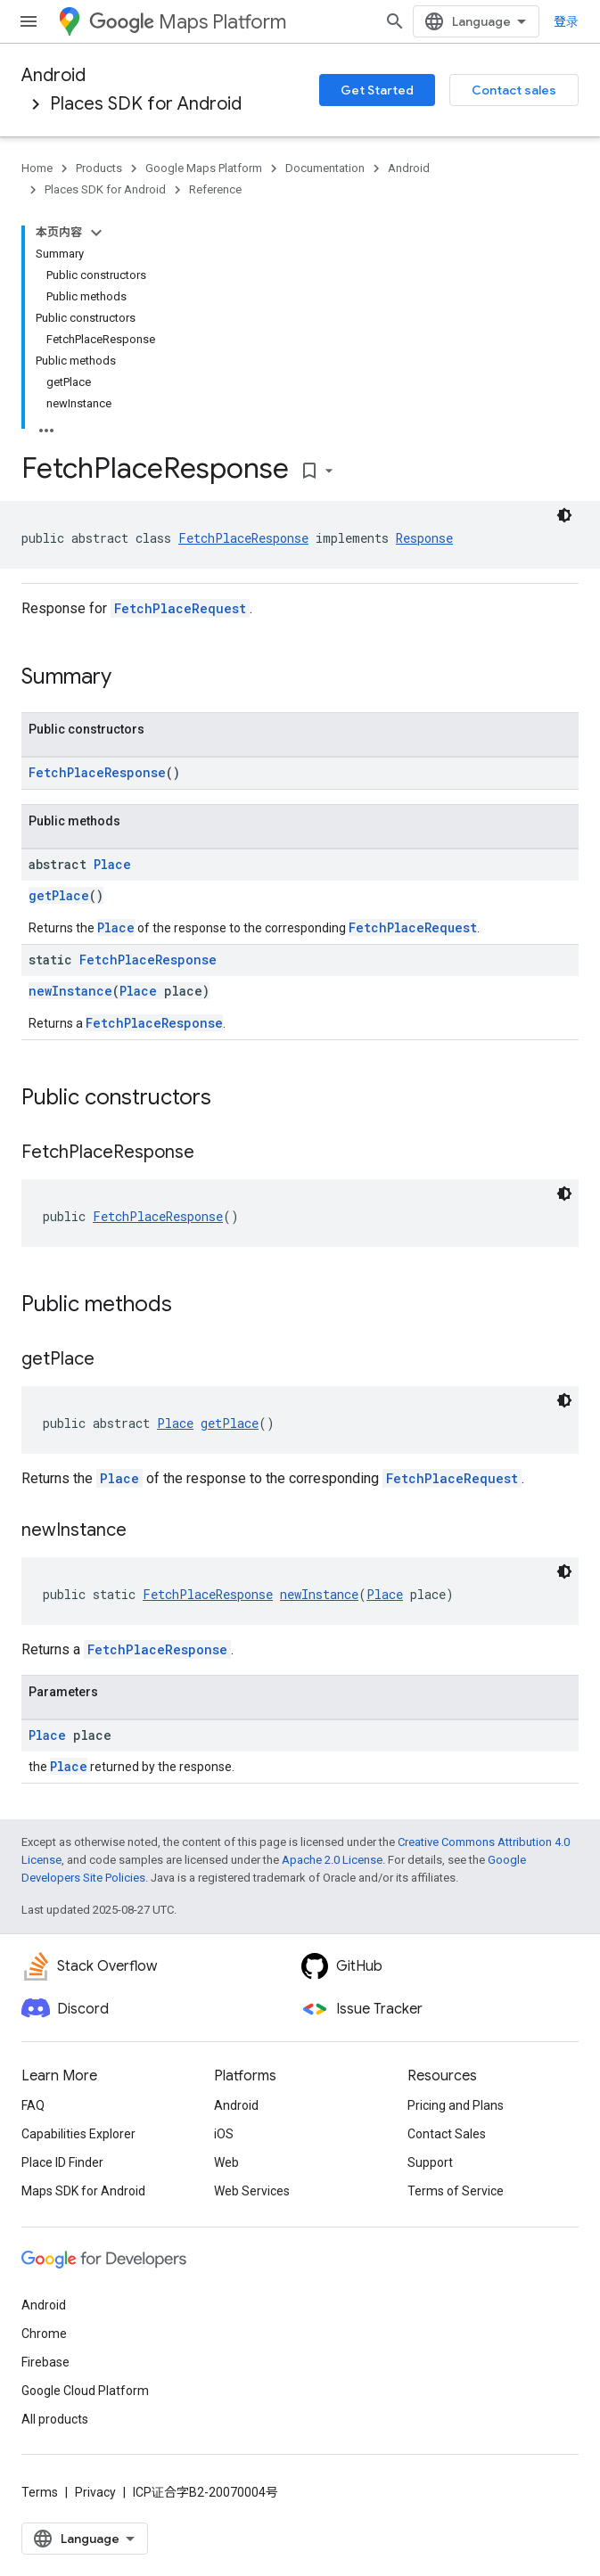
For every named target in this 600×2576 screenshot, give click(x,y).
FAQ (33, 2105)
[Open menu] (28, 21)
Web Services (252, 2191)
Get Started (377, 90)
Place (112, 864)
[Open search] (395, 21)
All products (54, 2419)
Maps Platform (187, 22)
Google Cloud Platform (85, 2390)
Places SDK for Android (146, 104)
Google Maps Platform (203, 168)
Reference (215, 189)
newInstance (70, 990)
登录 (566, 21)
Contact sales (514, 90)
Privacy (95, 2492)
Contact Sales (446, 2134)
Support (430, 2162)
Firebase (45, 2362)
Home (37, 168)
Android (53, 75)
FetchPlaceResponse (243, 537)
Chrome (44, 2333)
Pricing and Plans (455, 2105)
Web (226, 2162)
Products (99, 168)
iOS (224, 2134)
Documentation (325, 168)
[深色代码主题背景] (564, 1193)
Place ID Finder (62, 2162)
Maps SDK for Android (83, 2191)
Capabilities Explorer (78, 2134)
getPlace (59, 895)
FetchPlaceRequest (180, 608)
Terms (39, 2492)
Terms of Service (455, 2191)
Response (424, 537)
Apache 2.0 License (332, 1859)
